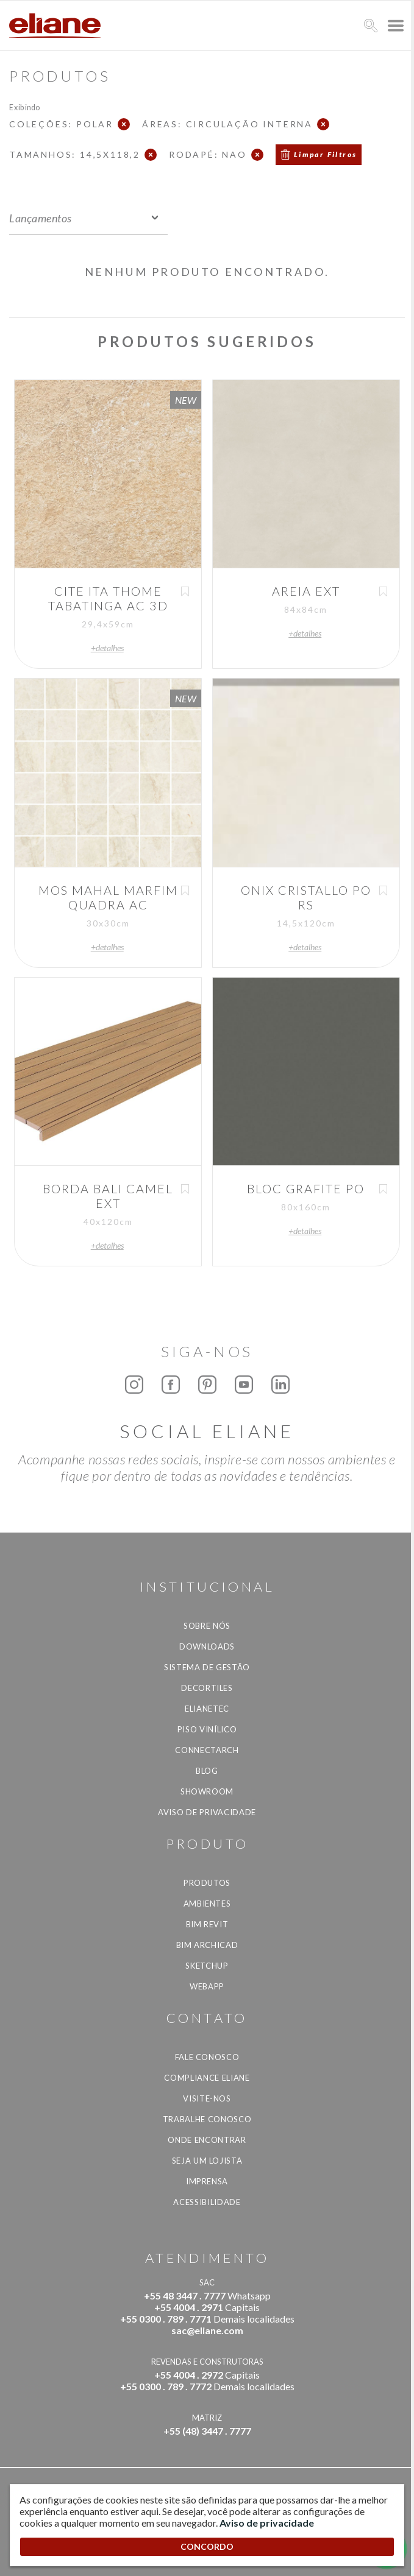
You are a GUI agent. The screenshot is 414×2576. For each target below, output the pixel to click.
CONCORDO (207, 2546)
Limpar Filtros (325, 154)
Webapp (207, 1986)
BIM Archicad (207, 1945)
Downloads (207, 1646)
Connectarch (206, 1750)
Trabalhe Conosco (207, 2119)
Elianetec (207, 1708)
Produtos (207, 1883)
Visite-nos (207, 2098)
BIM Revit (207, 1924)
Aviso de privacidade (207, 1812)
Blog (207, 1771)
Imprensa (207, 2181)
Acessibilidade (206, 2202)
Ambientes (207, 1903)
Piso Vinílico (207, 1729)
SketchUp (206, 1966)
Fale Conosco (207, 2057)
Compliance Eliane (206, 2078)
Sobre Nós (207, 1626)
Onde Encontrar (207, 2140)
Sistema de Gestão (207, 1667)
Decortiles (207, 1688)
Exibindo (24, 106)
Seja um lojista (207, 2160)
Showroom (207, 1791)
